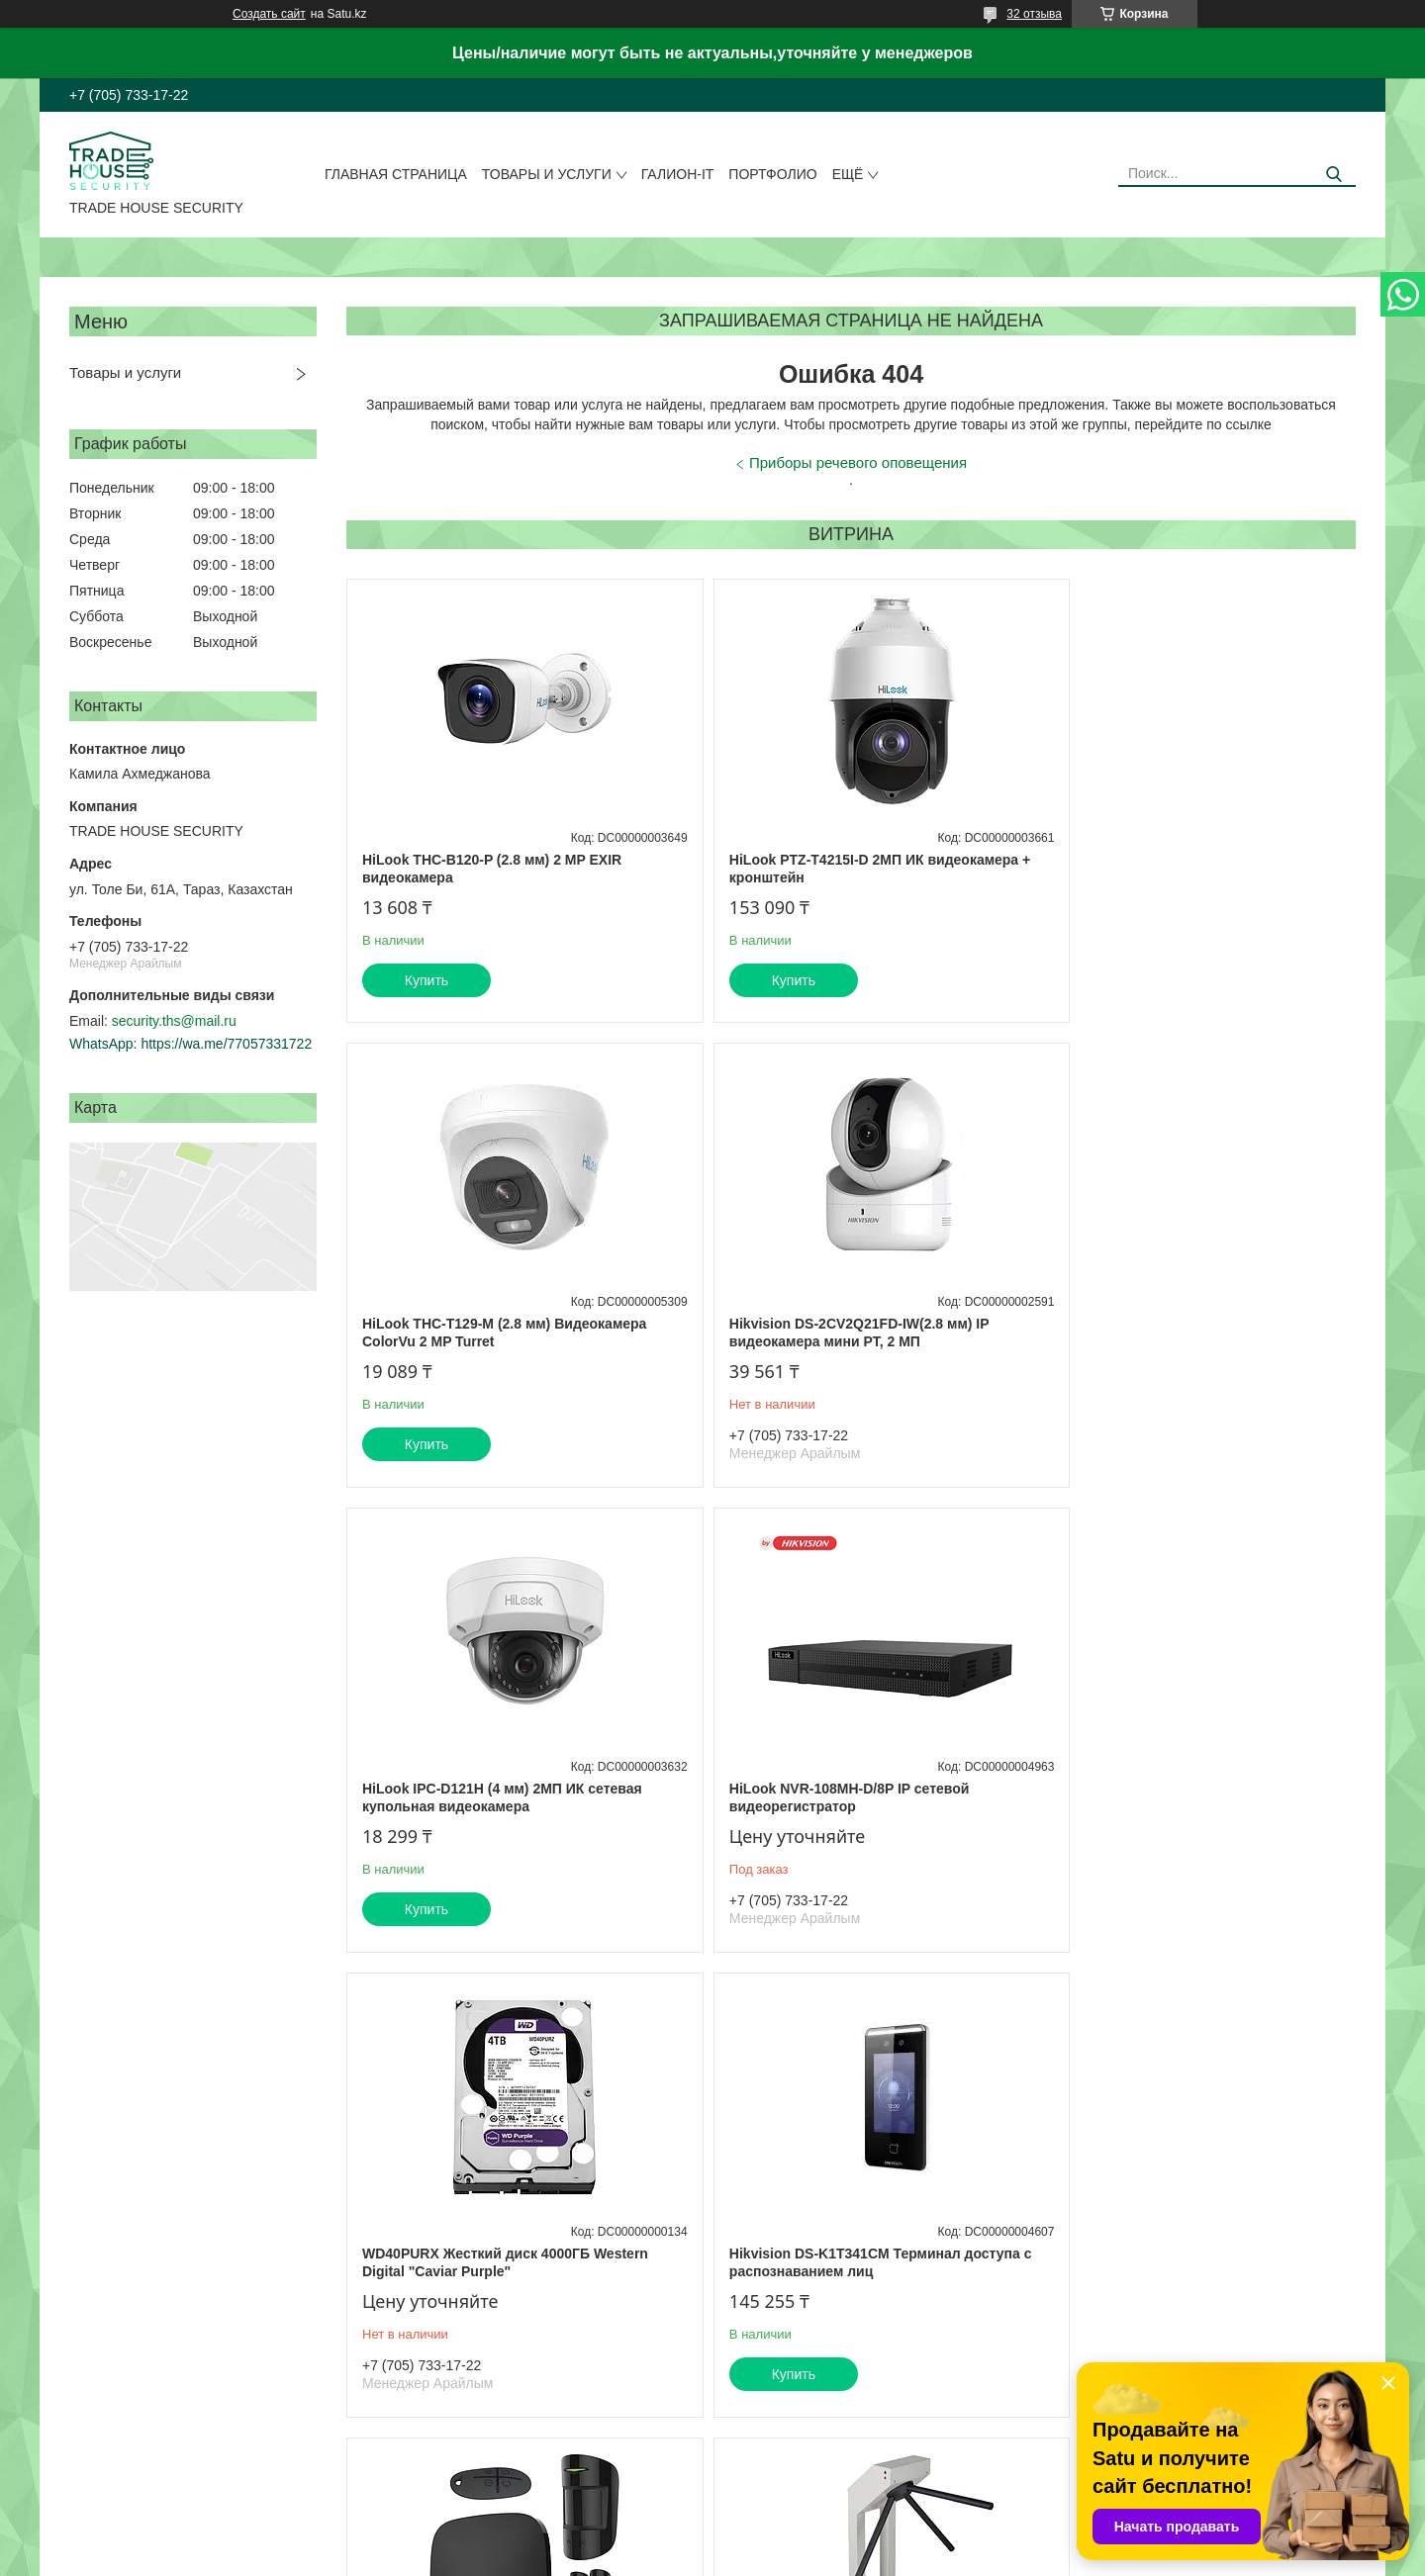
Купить (426, 980)
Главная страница (396, 174)
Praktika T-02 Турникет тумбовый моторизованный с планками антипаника (843, 2279)
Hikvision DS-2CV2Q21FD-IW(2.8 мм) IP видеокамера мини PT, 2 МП (491, 1332)
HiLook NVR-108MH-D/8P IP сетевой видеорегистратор (1162, 1332)
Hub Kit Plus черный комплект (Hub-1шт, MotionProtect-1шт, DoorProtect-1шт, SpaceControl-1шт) (1179, 1806)
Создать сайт (269, 14)
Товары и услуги (547, 174)
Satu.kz (796, 2539)
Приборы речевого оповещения (858, 462)
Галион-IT (677, 174)
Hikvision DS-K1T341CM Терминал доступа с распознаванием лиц (847, 1797)
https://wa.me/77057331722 (226, 1044)
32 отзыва (1034, 14)
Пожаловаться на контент (791, 2557)
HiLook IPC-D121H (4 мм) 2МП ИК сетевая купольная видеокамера (842, 1332)
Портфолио (772, 174)
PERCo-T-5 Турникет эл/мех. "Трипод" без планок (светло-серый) (504, 2279)
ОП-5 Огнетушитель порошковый (1157, 2270)
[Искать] (1333, 174)
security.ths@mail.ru (174, 1021)
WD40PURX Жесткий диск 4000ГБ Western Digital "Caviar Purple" (505, 1797)
